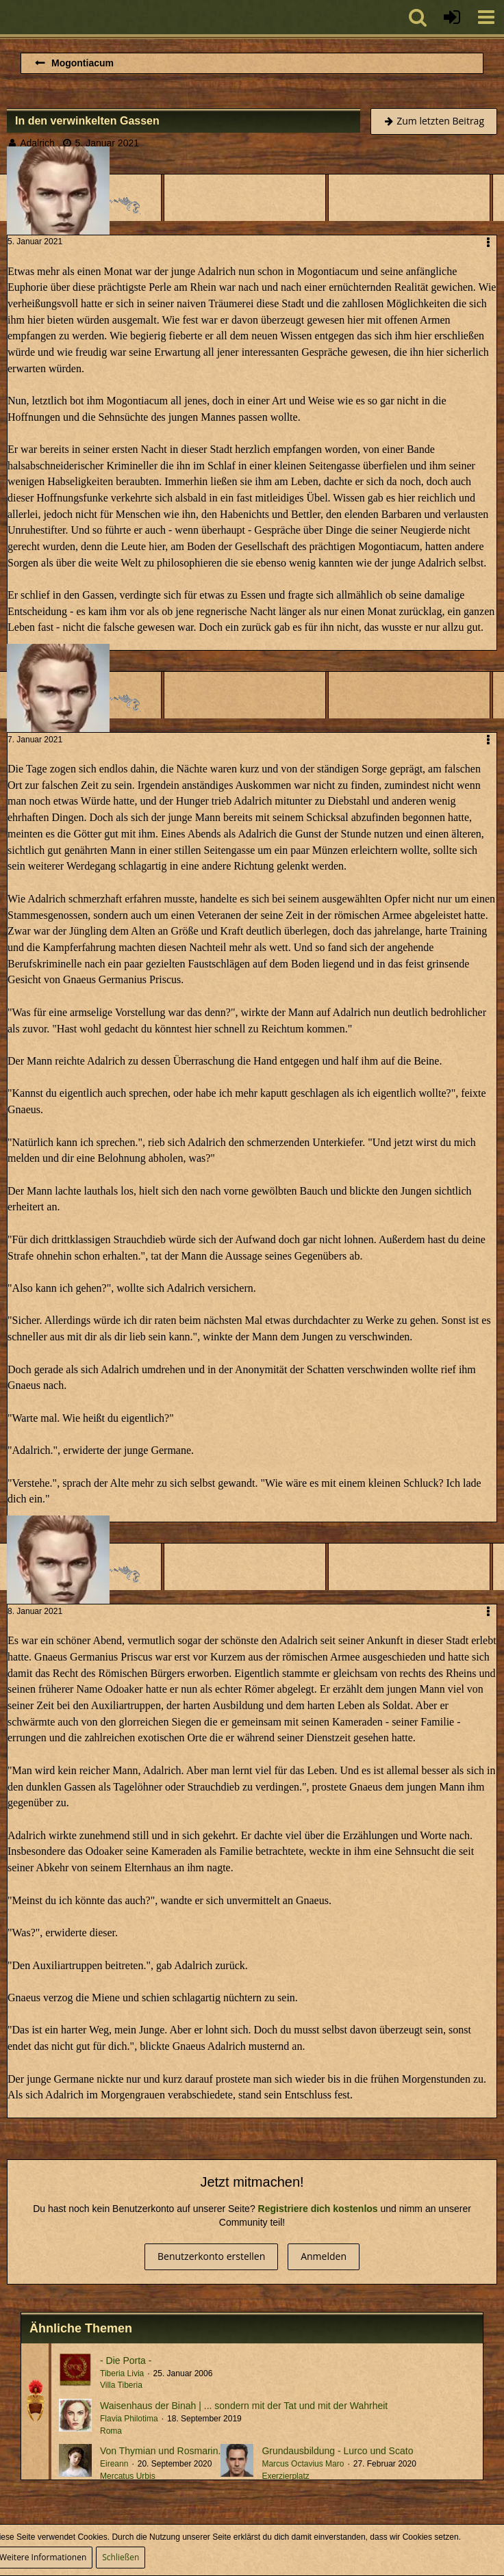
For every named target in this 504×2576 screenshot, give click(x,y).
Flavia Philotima (129, 2418)
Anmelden (323, 2256)
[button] (486, 17)
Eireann (114, 2464)
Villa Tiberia (121, 2385)
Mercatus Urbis (127, 2476)
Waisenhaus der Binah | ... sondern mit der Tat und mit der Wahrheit (244, 2405)
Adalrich (37, 143)
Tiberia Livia (122, 2373)
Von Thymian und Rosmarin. (160, 2450)
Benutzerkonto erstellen (211, 2256)
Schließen (120, 2557)
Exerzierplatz (285, 2476)
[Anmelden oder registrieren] (452, 17)
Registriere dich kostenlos (318, 2208)
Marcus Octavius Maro (303, 2464)
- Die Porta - (125, 2360)
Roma (111, 2431)
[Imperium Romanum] (7, 17)
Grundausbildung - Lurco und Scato (337, 2450)
